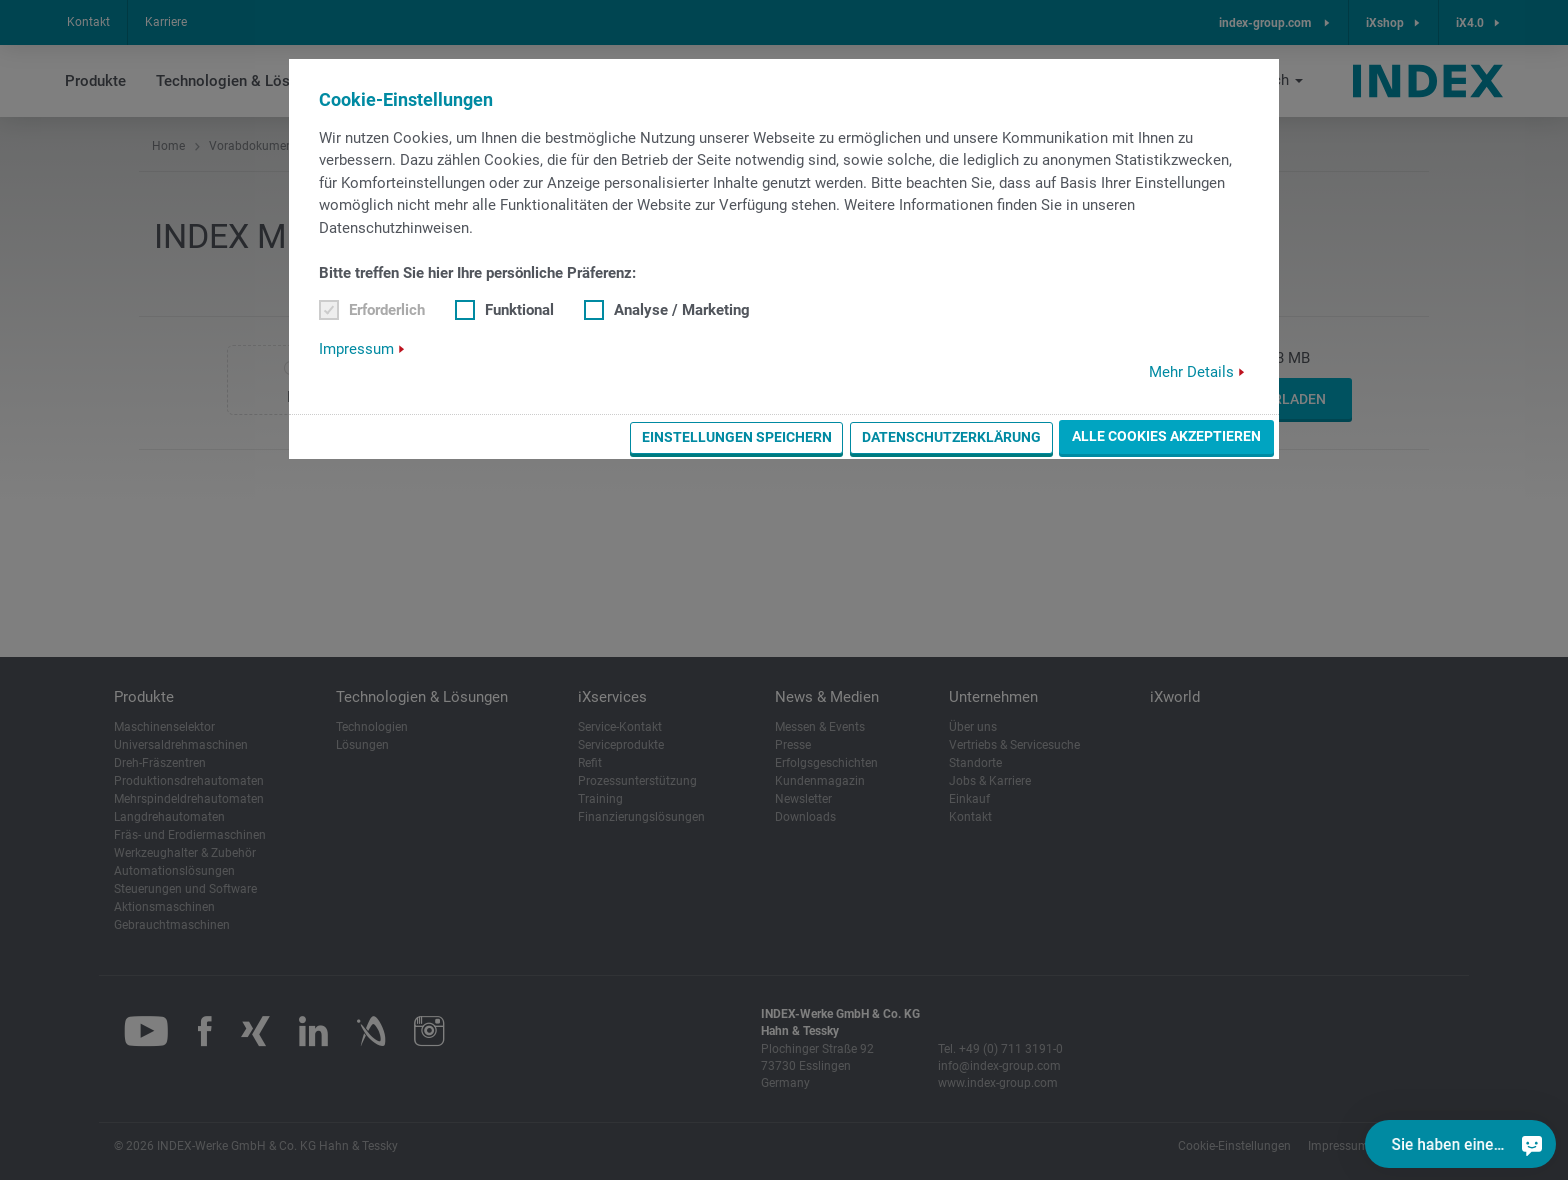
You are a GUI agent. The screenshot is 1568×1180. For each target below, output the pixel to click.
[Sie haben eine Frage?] (1532, 1144)
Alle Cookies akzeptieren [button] (1166, 436)
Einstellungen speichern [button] (737, 437)
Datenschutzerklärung (951, 437)
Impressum (356, 349)
